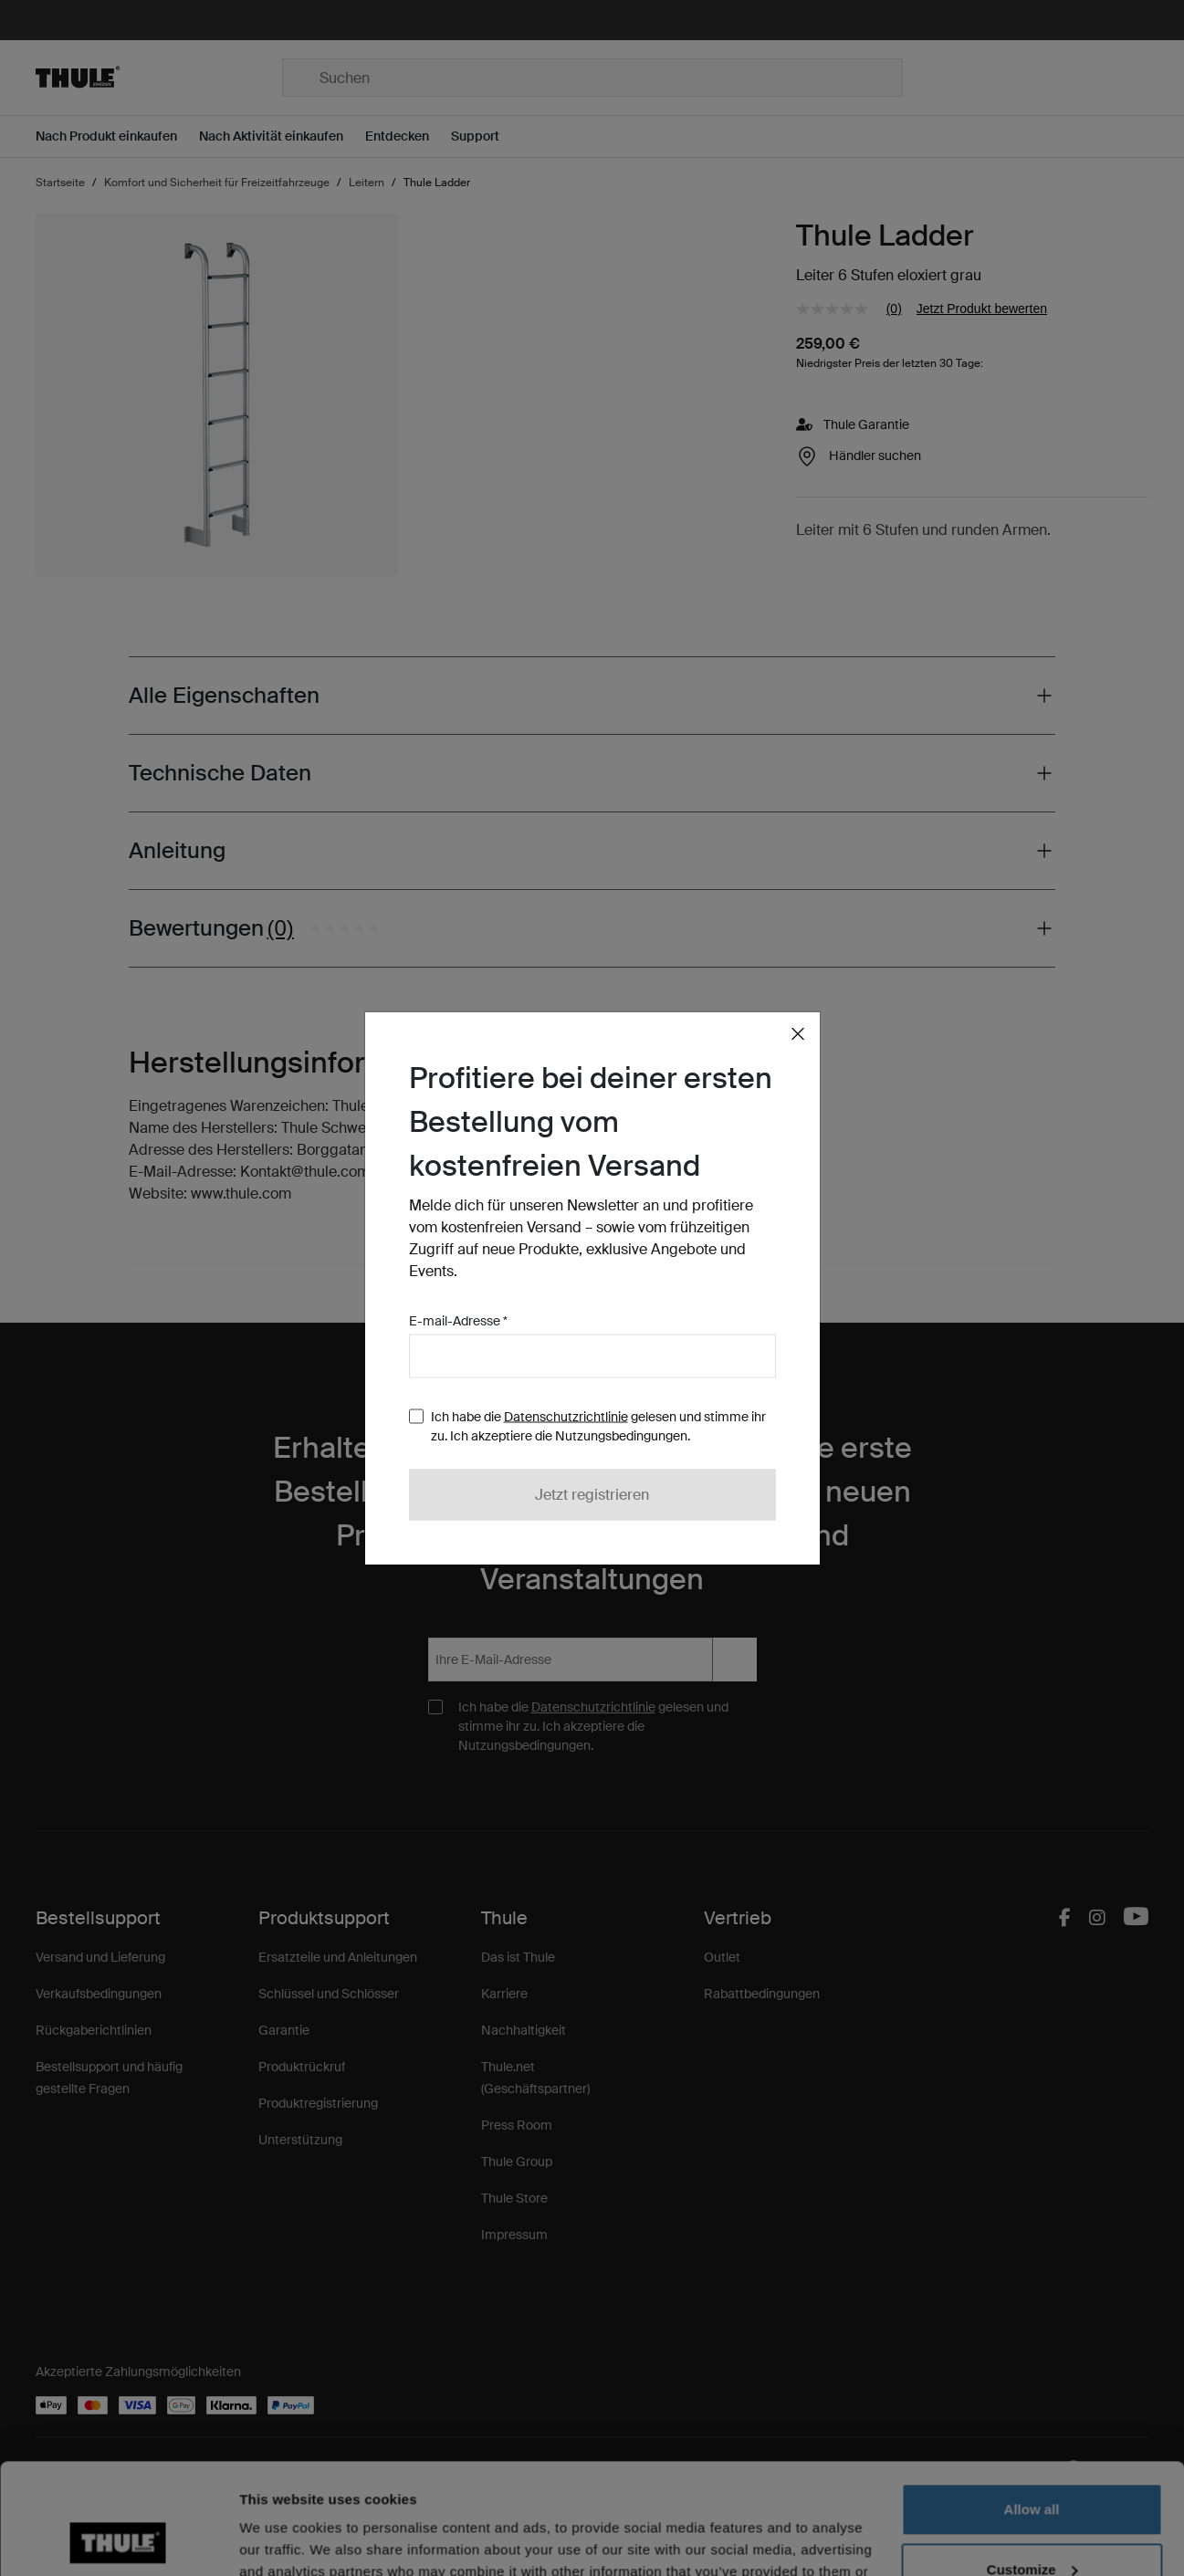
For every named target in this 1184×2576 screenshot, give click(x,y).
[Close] (798, 1034)
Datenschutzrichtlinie (566, 1416)
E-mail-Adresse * (458, 1321)
